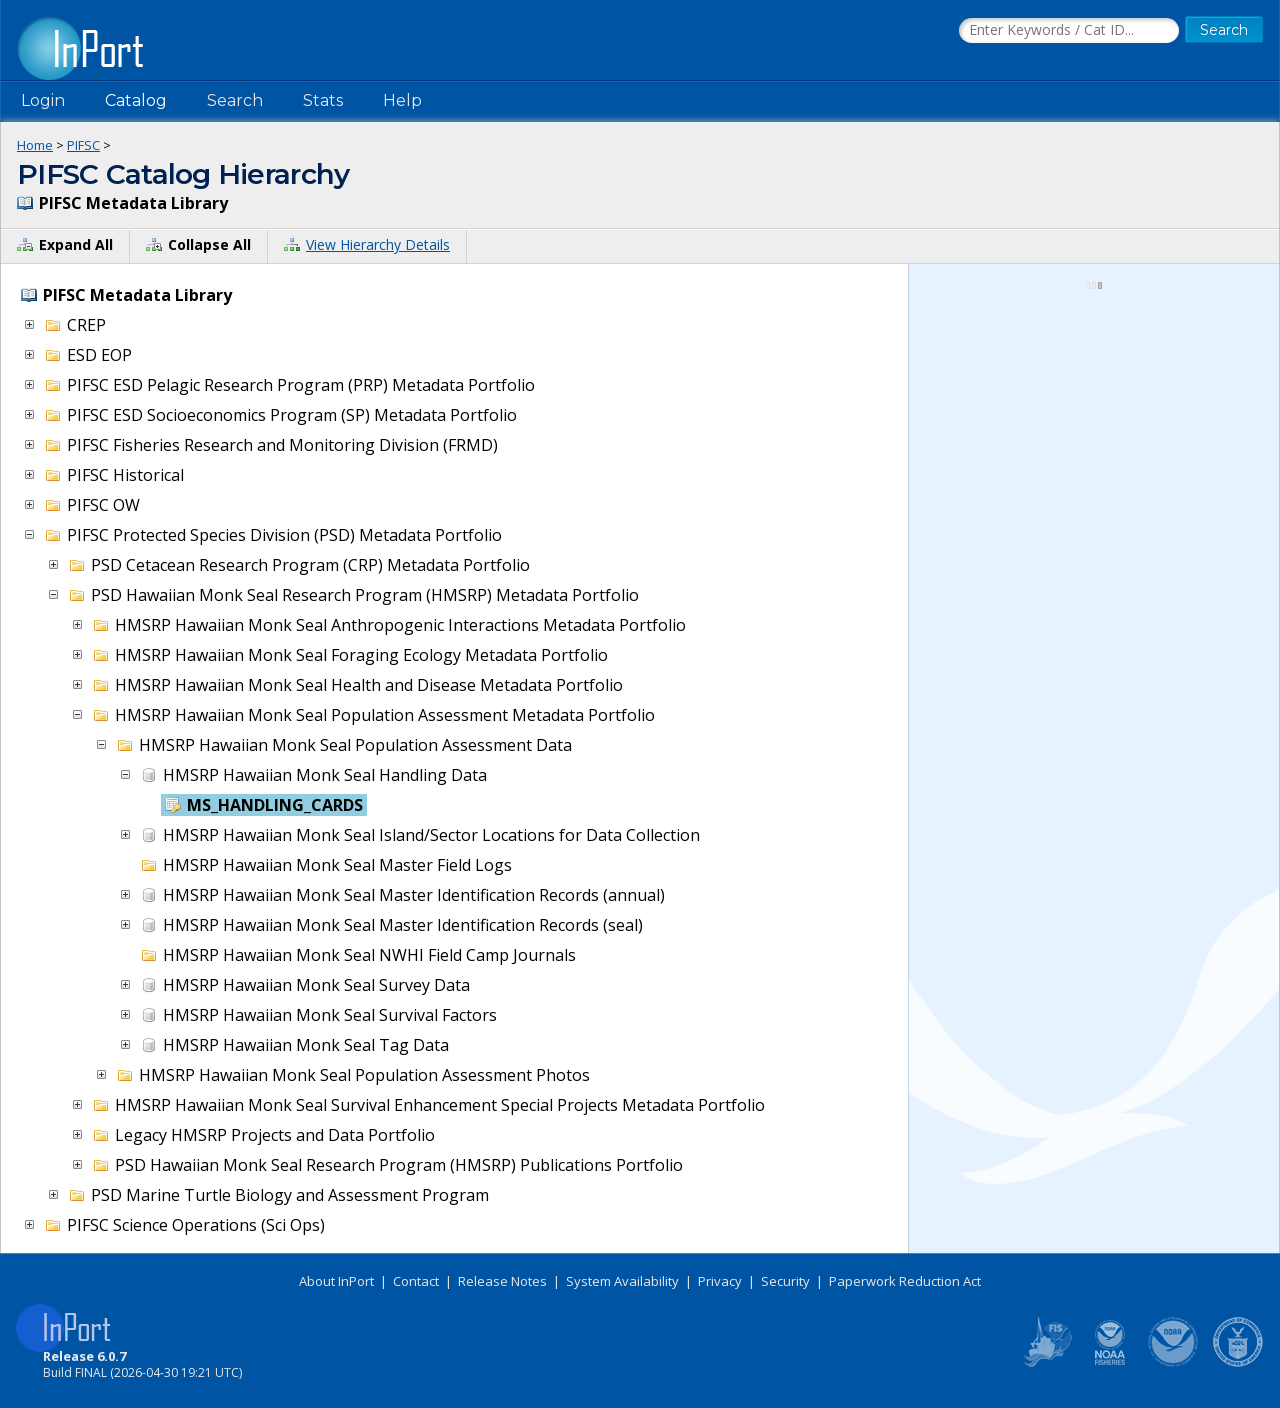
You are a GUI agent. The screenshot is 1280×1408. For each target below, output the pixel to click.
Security (785, 1281)
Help (402, 100)
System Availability (622, 1281)
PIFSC (83, 145)
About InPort (336, 1281)
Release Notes (502, 1281)
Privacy (720, 1281)
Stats (323, 100)
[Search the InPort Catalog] (1069, 31)
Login (43, 100)
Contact (416, 1281)
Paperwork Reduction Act (905, 1281)
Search (235, 100)
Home (35, 145)
